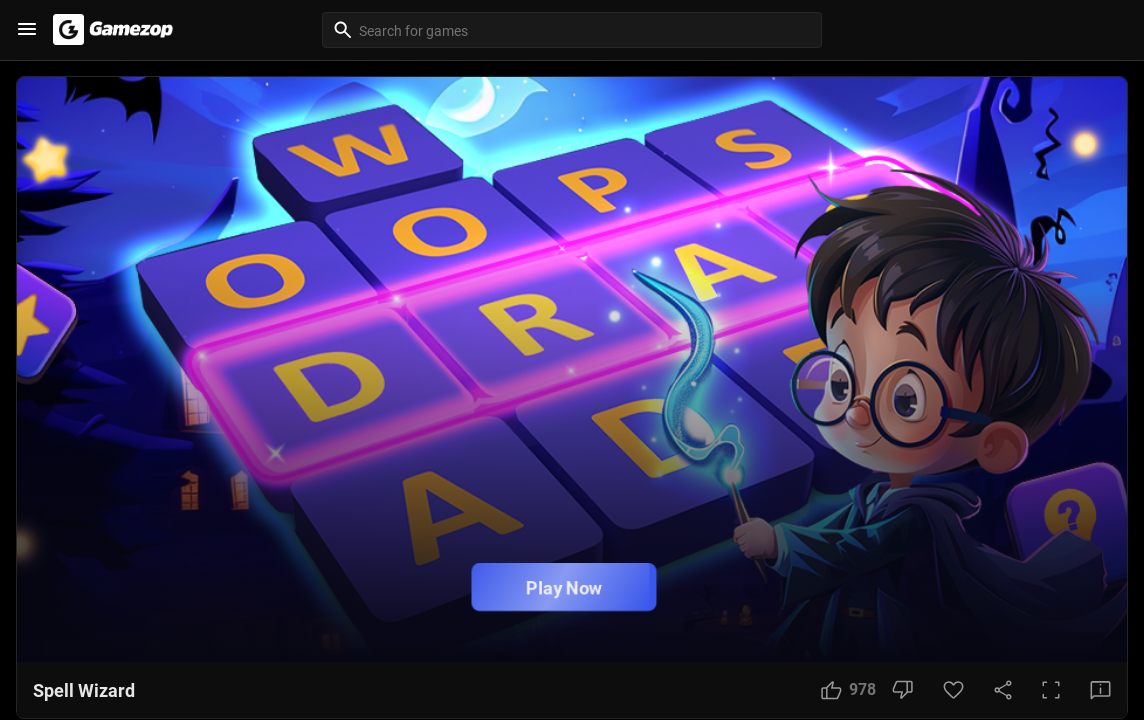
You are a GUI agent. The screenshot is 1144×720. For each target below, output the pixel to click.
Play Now (564, 587)
